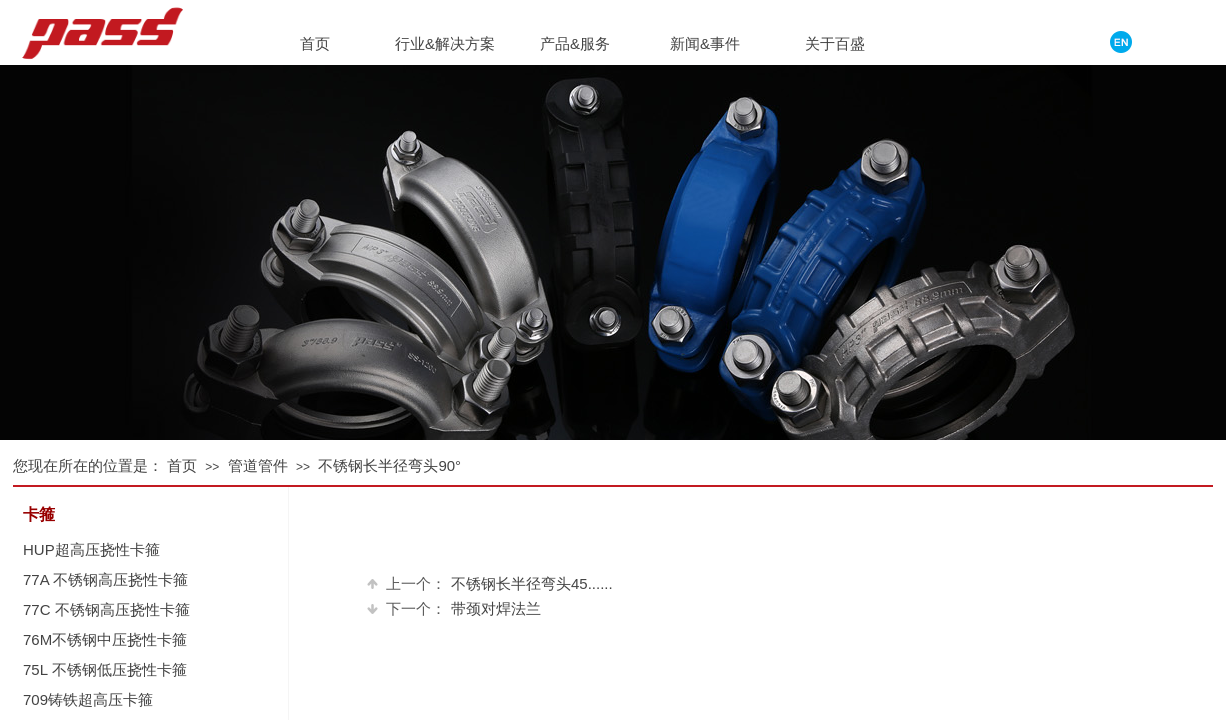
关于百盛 (835, 43)
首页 (182, 465)
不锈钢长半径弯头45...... (490, 583)
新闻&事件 (705, 43)
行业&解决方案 (445, 43)
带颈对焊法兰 (454, 608)
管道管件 (258, 465)
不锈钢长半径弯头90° (389, 465)
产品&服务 (575, 43)
